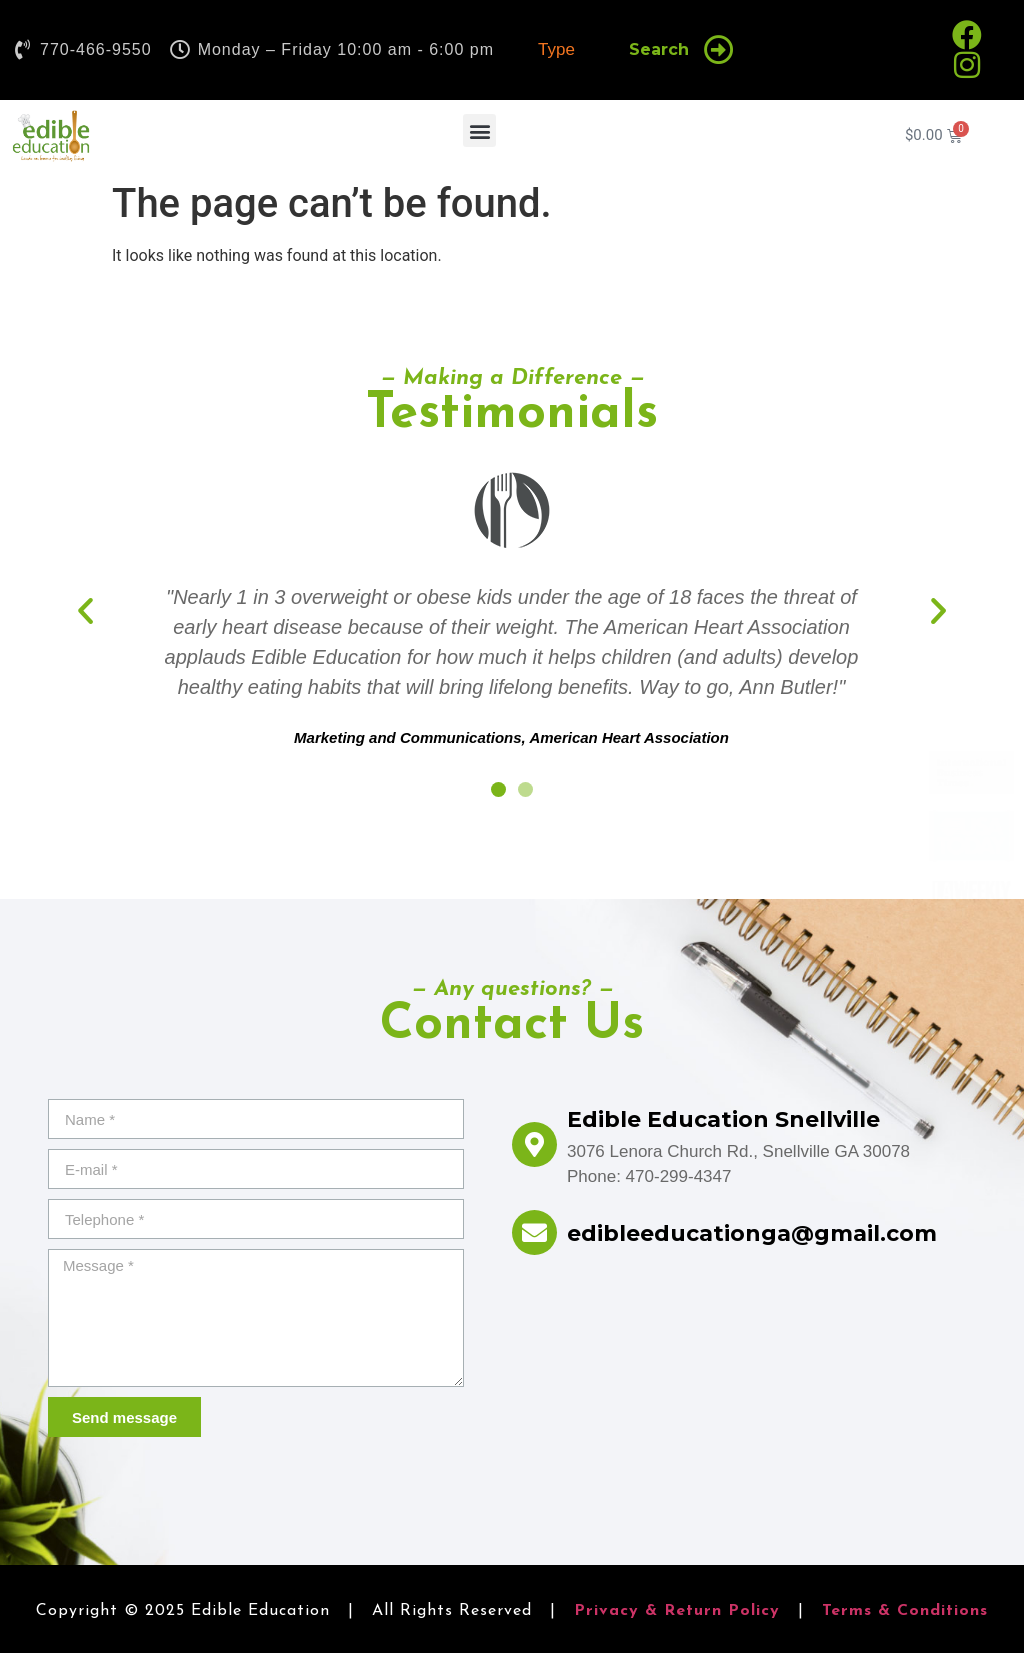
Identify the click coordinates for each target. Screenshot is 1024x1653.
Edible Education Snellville (723, 1119)
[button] (479, 130)
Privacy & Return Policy (677, 1611)
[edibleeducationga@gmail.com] (534, 1232)
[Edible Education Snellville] (534, 1144)
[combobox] (563, 50)
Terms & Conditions (905, 1611)
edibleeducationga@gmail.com (752, 1233)
